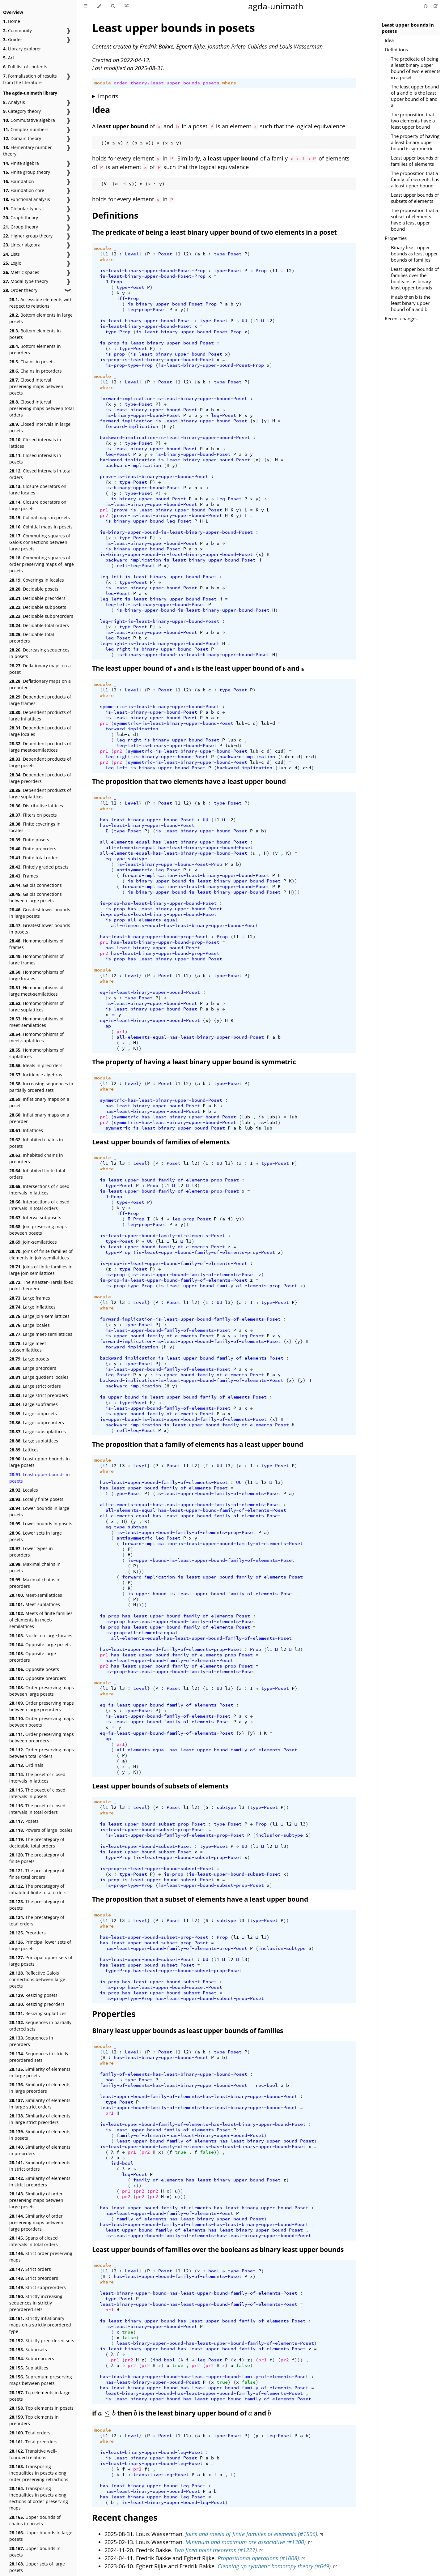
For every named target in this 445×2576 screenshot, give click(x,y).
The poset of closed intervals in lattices (37, 1777)
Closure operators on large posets (37, 505)
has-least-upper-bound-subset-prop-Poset (154, 1937)
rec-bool (267, 2085)
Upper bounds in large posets (40, 2536)
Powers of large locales (41, 1830)
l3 (122, 1163)
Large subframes (33, 1404)
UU (244, 320)
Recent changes (401, 318)
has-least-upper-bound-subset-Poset (147, 1959)
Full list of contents (25, 67)
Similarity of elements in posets (39, 2135)
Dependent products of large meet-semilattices (40, 747)
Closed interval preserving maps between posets (36, 386)
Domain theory (22, 138)
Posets (24, 1821)
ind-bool (122, 2163)
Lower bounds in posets (40, 1524)
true (180, 2152)
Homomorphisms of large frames (36, 959)
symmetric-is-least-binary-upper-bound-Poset (159, 706)
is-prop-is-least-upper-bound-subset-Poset (157, 1868)
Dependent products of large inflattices (40, 715)
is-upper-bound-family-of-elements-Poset (159, 1336)
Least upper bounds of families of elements (415, 161)
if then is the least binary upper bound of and (181, 2413)
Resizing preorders (37, 2004)
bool (111, 2080)
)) (186, 309)
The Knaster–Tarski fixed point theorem (41, 1285)
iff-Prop (128, 298)
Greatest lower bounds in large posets (39, 913)
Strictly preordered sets (41, 2340)
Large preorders (32, 1368)
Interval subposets (35, 1217)
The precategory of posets (36, 1905)
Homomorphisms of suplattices (36, 1053)
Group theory (20, 227)
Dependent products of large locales (40, 731)
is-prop (115, 354)
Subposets (28, 2349)
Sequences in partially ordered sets (40, 2025)
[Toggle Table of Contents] (85, 6)
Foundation (18, 181)
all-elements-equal (130, 847)
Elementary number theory (27, 150)
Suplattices (28, 2368)
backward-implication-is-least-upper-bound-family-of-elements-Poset (191, 1358)
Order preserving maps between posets (41, 1721)
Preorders (27, 1933)
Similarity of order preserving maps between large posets (36, 2200)
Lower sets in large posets (35, 1536)
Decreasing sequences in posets (39, 653)
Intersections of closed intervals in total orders (39, 1205)
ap (108, 1026)
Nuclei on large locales (40, 1635)
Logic (12, 263)
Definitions (396, 49)
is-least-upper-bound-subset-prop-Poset (153, 1824)
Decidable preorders (37, 598)
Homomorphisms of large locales (36, 975)
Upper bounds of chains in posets (35, 2520)
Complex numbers (26, 129)
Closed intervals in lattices (35, 443)
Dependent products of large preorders (40, 778)
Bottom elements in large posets (41, 318)
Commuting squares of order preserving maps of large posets (41, 564)
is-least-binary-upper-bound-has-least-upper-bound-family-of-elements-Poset (203, 2321)
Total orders (29, 2433)
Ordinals (26, 1765)
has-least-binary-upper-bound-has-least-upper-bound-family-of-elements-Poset (204, 2376)
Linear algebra (21, 245)
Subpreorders (31, 2358)
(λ (155, 1219)
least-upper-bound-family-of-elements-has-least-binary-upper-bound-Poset (198, 2096)
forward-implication (131, 426)
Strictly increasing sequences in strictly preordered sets (35, 2302)
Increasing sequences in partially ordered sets (41, 1087)
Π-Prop (113, 281)
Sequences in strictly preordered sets (38, 2057)
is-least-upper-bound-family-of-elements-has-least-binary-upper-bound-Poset (203, 2124)
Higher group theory (28, 236)
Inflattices (26, 1130)
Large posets (29, 1359)
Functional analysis (26, 199)
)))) (141, 1605)
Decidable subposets (37, 607)
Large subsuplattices (37, 1431)
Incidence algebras (35, 1075)
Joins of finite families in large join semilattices (41, 1270)
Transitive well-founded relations (33, 2454)
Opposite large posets (40, 1644)
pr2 (104, 515)
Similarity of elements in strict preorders (39, 2181)
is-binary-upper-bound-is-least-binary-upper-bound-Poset (176, 532)
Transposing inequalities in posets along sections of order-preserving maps (38, 2498)
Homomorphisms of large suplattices (36, 1006)
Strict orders (30, 2269)
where (229, 83)
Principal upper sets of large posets (40, 1960)
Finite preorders (32, 849)
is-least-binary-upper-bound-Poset (146, 320)
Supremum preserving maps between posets (40, 2380)
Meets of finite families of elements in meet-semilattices (41, 1619)
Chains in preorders (35, 371)
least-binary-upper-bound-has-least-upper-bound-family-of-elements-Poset (198, 2293)
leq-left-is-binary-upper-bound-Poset (155, 604)
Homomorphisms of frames (36, 944)
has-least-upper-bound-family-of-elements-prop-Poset (171, 1649)
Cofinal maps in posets (39, 517)
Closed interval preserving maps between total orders (41, 408)
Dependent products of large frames (40, 700)
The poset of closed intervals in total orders (37, 1809)
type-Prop (117, 332)
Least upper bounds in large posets (39, 1462)
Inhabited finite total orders (37, 1174)
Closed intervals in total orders (40, 474)
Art (8, 58)
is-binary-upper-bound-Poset (142, 415)
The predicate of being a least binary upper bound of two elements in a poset (415, 68)
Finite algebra (21, 163)
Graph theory (20, 217)
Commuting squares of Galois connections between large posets (39, 542)
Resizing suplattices (37, 2013)
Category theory (22, 111)
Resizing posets (33, 1995)
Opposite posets (34, 1669)
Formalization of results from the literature (30, 79)
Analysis (14, 102)
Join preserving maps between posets (38, 1230)
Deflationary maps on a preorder (40, 684)
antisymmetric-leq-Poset (148, 870)
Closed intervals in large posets (39, 427)
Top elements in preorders (34, 2420)
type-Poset (228, 254)
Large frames (29, 1298)
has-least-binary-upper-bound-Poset (147, 819)
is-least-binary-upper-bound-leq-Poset (151, 2452)
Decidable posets (33, 589)
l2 (114, 254)
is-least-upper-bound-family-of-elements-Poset (162, 1235)
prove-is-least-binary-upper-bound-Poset (154, 476)
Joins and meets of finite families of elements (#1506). (252, 2534)
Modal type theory (25, 281)
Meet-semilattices (35, 1595)
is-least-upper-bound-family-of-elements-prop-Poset (169, 1180)
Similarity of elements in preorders (39, 2150)
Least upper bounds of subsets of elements (415, 198)
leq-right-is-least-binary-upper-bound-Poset (159, 621)
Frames (23, 876)
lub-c (243, 723)
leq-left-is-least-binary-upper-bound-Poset (158, 576)
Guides (13, 39)
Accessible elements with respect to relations (41, 303)
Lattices (24, 1450)
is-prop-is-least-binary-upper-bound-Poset (157, 343)
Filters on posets (33, 815)
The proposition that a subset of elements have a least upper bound (414, 219)
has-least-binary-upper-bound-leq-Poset (153, 2485)
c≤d (279, 751)
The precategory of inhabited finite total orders (37, 1889)
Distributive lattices (36, 806)
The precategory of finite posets (36, 1858)
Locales (23, 1490)
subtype (226, 1807)
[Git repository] (426, 6)
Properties (396, 238)
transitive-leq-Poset (161, 2474)
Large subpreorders (36, 1422)
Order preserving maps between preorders (41, 1737)
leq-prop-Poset (147, 309)
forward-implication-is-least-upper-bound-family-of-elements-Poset (190, 1319)
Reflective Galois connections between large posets (37, 1979)
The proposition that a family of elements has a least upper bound (415, 179)
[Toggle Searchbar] (113, 6)
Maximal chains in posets (35, 1567)
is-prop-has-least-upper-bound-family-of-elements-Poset (175, 1616)
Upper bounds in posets (35, 2551)
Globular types (22, 208)
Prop (261, 270)
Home (11, 21)
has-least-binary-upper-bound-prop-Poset (154, 936)
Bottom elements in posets (35, 334)
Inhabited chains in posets (36, 1143)
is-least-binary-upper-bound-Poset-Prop (153, 270)
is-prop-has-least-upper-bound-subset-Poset (158, 1981)
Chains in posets (32, 362)
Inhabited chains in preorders (36, 1158)
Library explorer (22, 49)
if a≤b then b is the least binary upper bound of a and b (410, 303)
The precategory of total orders (36, 1920)
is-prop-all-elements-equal (141, 920)
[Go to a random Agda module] (127, 6)
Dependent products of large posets (40, 762)
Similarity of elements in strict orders (39, 2165)
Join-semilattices (33, 1242)
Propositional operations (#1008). (259, 2558)
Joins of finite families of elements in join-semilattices (41, 1254)
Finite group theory (26, 172)
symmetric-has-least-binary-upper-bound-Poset (161, 1100)
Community (17, 30)
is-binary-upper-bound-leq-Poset (148, 521)
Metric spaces (21, 272)
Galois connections (35, 885)
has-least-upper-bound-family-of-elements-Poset (164, 1482)
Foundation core (23, 190)
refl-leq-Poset (136, 565)
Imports (108, 96)
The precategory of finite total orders (36, 1874)
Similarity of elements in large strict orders (39, 2103)
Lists (11, 254)
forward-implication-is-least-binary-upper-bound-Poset (173, 398)
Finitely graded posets (39, 867)
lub (246, 1117)
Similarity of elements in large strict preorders (39, 2119)
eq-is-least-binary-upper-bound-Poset (150, 992)
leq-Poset (223, 415)
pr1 (104, 510)
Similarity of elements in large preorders (39, 2088)
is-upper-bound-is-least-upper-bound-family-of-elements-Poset (183, 1397)
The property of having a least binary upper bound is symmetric (415, 142)
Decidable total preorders (31, 637)
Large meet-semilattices (40, 1334)
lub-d (268, 723)
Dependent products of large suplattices (40, 793)
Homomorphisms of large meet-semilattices (36, 991)
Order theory (20, 290)
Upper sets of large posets (37, 2567)
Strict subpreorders (37, 2287)
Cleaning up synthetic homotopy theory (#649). (275, 2566)
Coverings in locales (36, 580)
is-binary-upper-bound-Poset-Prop (172, 304)
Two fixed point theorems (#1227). (216, 2550)
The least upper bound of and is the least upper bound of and (198, 668)
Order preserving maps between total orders (41, 1753)
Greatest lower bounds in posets (39, 928)
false (207, 2152)
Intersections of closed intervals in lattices (39, 1189)
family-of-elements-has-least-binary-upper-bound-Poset (173, 2074)
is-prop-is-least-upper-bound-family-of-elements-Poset (173, 1263)
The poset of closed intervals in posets (37, 1793)
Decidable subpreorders (41, 616)
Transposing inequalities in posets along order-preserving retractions (38, 2472)
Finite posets (29, 840)
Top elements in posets (41, 2408)
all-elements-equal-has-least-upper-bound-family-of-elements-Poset (190, 1504)
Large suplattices (33, 1441)
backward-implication (133, 465)
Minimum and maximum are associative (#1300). (246, 2542)
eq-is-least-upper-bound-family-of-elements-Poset (166, 1705)
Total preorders (33, 2442)
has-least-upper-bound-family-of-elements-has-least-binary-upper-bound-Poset (204, 2208)
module (102, 83)
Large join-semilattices (39, 1316)
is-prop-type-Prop (129, 365)
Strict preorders (33, 2278)
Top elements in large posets (39, 2396)
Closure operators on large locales (37, 489)
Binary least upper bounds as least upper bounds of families (414, 253)
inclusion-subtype (279, 1835)
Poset (165, 254)
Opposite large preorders (32, 1657)
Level (132, 254)
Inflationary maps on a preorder (39, 1118)
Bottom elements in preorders (35, 349)
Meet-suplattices (34, 1604)
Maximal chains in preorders (35, 1583)
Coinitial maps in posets (41, 527)
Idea (389, 40)
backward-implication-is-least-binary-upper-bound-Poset (175, 437)
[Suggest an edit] (435, 6)
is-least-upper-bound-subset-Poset (146, 1846)
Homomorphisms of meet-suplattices (36, 1037)
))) (296, 892)
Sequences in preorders (31, 2041)
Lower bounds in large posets (39, 1511)
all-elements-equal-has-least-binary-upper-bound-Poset (173, 842)
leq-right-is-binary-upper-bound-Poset (156, 649)
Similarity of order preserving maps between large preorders (36, 2222)
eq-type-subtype (126, 858)
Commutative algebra (29, 120)
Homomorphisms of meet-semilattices (36, 1022)
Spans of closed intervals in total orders (33, 2241)
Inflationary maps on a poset (39, 1102)
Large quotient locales (39, 1377)
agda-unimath (275, 6)
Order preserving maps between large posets (41, 1691)
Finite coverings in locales (35, 827)
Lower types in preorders (31, 1551)
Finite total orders (34, 858)
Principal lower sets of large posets (40, 1945)
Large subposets (33, 1413)
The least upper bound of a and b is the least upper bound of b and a (415, 95)
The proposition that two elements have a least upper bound (413, 120)
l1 (105, 254)
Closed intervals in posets (35, 458)
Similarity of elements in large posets (39, 2072)
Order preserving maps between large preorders (41, 1706)
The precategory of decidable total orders (36, 1842)
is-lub (266, 1117)
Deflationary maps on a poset (40, 669)
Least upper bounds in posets (39, 1478)
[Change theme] (99, 6)
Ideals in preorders (35, 1065)
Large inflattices (32, 1307)
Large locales (29, 1325)
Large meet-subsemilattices (28, 1346)
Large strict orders (35, 1386)
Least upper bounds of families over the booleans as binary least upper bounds (415, 278)
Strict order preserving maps (40, 2256)
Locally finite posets (36, 1499)
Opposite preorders (37, 1678)
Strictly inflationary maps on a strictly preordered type (40, 2324)
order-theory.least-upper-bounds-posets (166, 83)
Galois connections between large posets (35, 897)
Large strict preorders (38, 1395)
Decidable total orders (39, 625)
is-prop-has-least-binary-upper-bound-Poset (158, 903)
